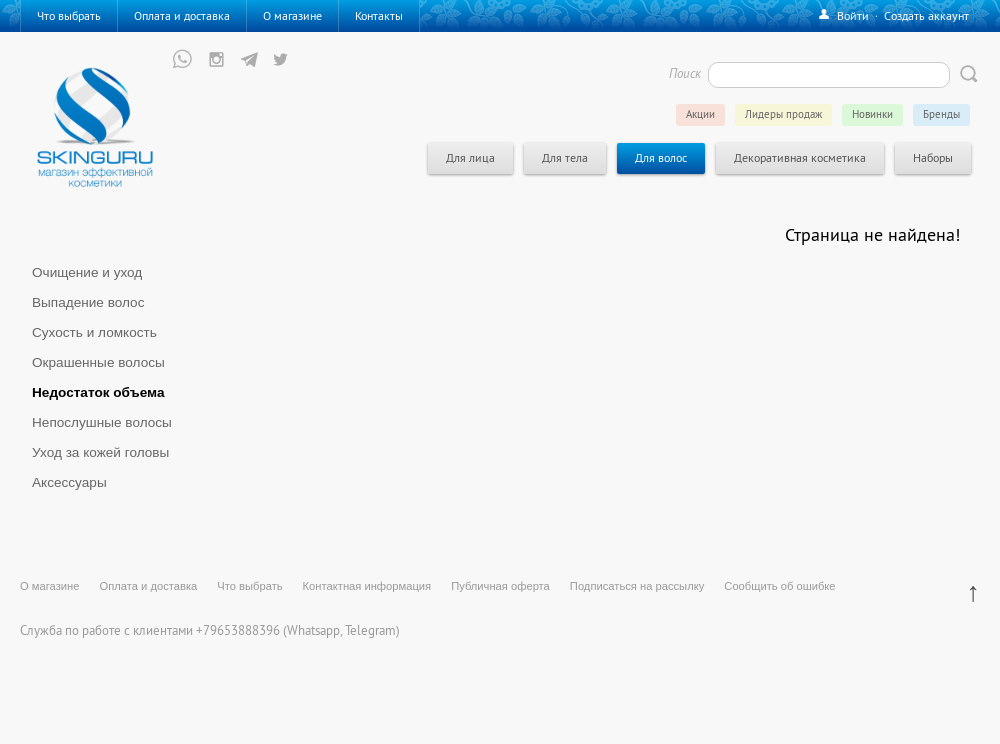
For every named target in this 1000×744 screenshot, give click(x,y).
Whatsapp (313, 630)
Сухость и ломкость (94, 332)
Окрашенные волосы (98, 362)
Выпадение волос (88, 302)
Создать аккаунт (926, 15)
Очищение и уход (87, 272)
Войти (853, 15)
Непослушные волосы (102, 422)
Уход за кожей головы (100, 452)
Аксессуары (69, 482)
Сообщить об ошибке (779, 586)
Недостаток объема (98, 392)
